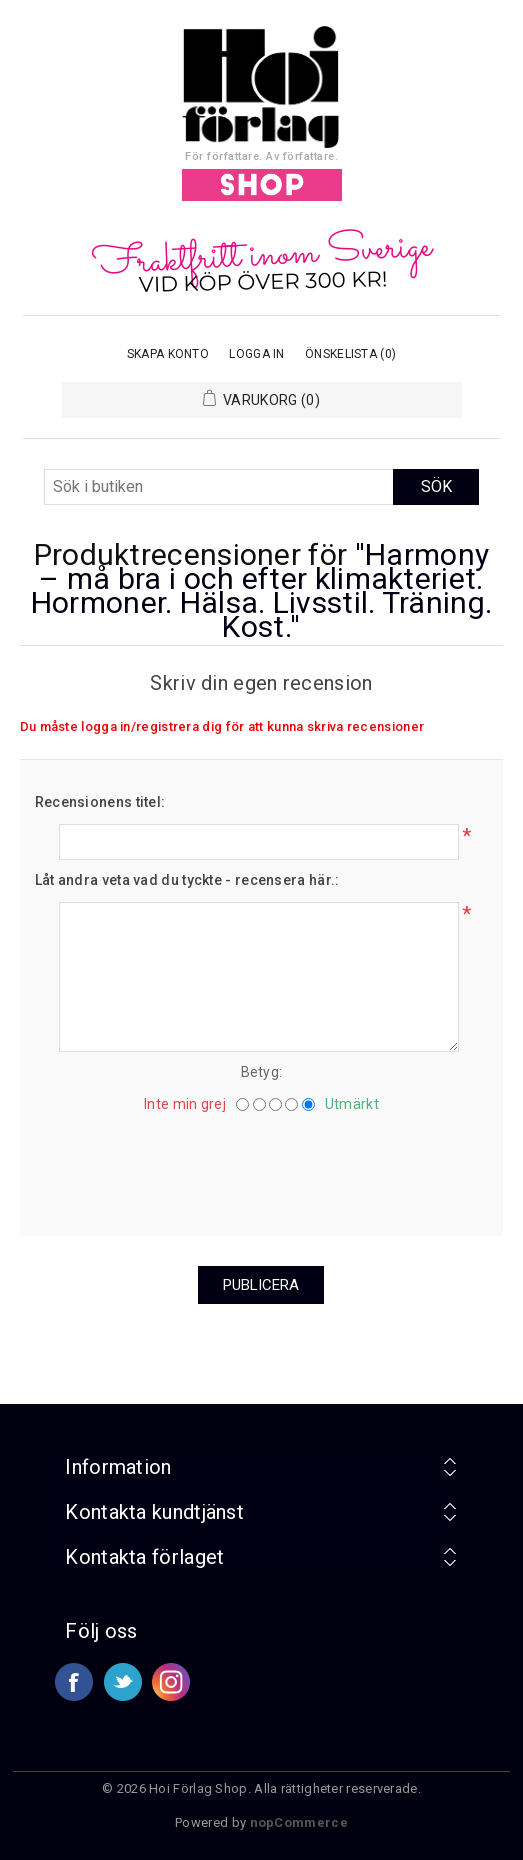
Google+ (171, 1682)
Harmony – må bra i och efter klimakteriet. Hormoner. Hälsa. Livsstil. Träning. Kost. (262, 590)
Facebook (74, 1682)
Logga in (256, 354)
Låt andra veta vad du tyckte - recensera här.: (187, 880)
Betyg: (262, 1072)
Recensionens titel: (100, 802)
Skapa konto (168, 354)
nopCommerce (299, 1822)
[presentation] (261, 1167)
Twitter (123, 1682)
